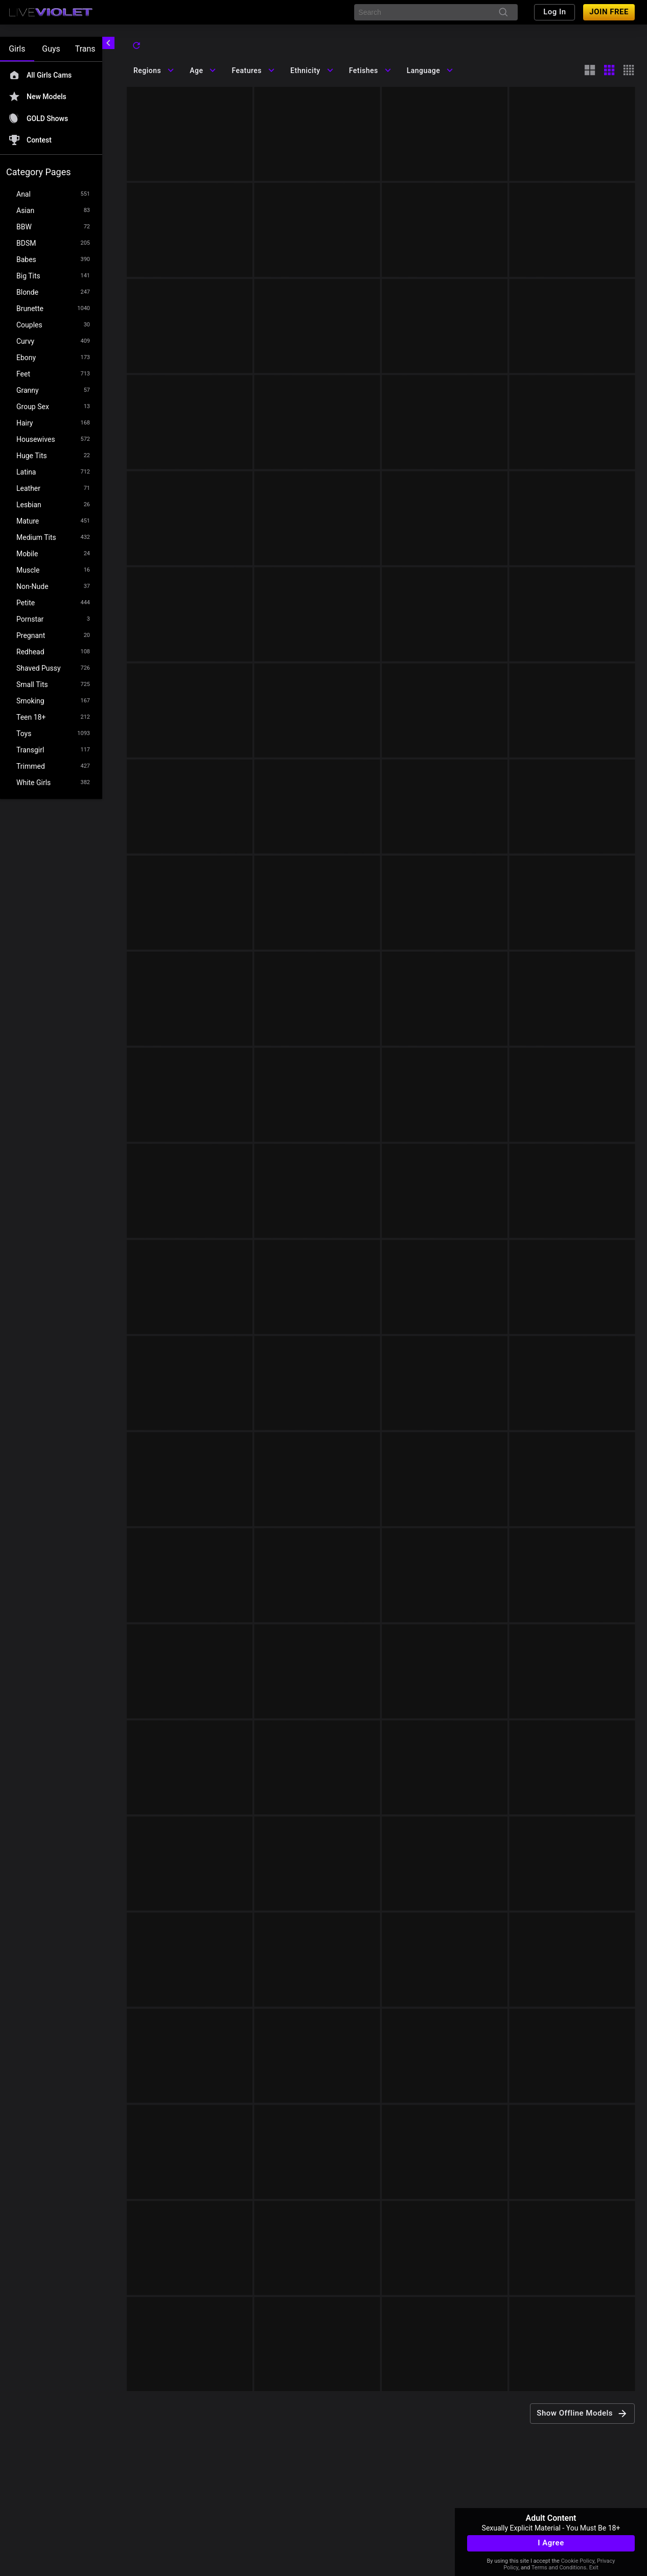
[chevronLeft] (108, 43)
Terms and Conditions (559, 2567)
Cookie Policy (577, 2561)
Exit (593, 2567)
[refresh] (136, 45)
